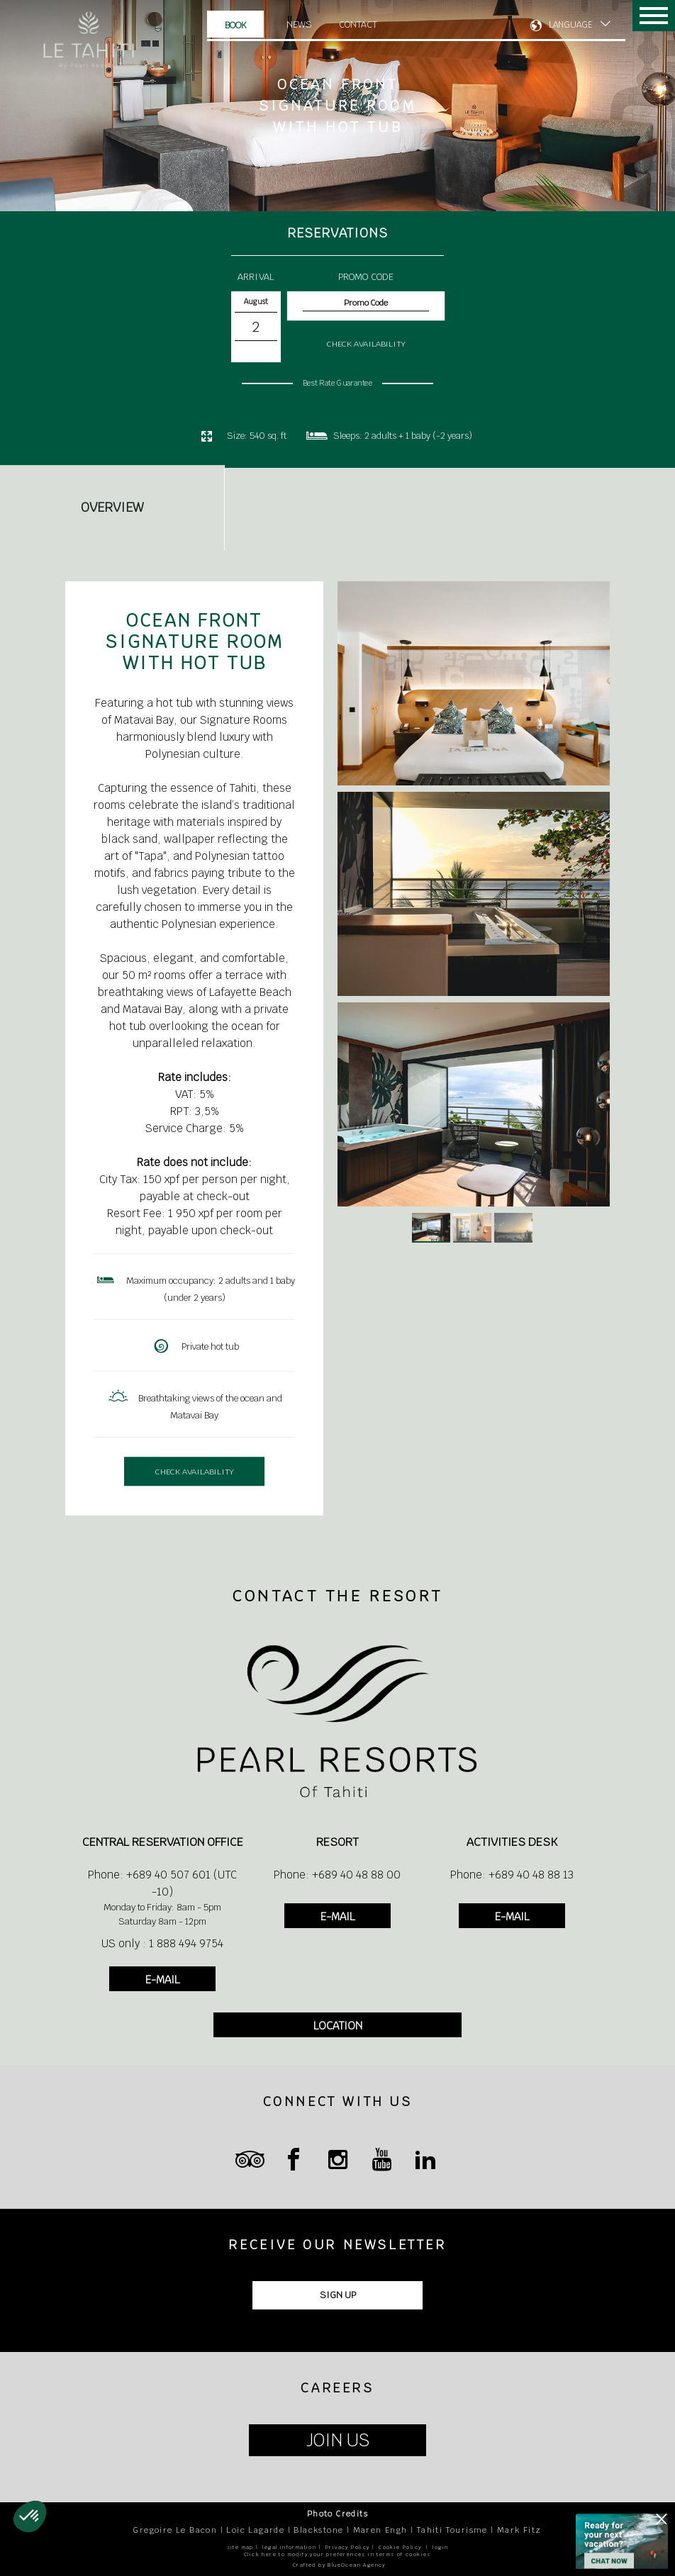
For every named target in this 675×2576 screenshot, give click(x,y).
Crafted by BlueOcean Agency (339, 2565)
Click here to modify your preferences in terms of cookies (337, 2554)
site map (240, 2547)
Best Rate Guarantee (337, 383)
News (299, 24)
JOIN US (337, 2440)
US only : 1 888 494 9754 (162, 1943)
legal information (289, 2547)
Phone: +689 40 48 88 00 (337, 1874)
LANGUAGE (571, 24)
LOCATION (337, 2025)
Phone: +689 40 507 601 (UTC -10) (162, 1883)
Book (236, 25)
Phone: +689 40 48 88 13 (512, 1874)
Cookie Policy (400, 2547)
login (440, 2547)
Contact (358, 24)
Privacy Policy (347, 2547)
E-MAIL (162, 1979)
